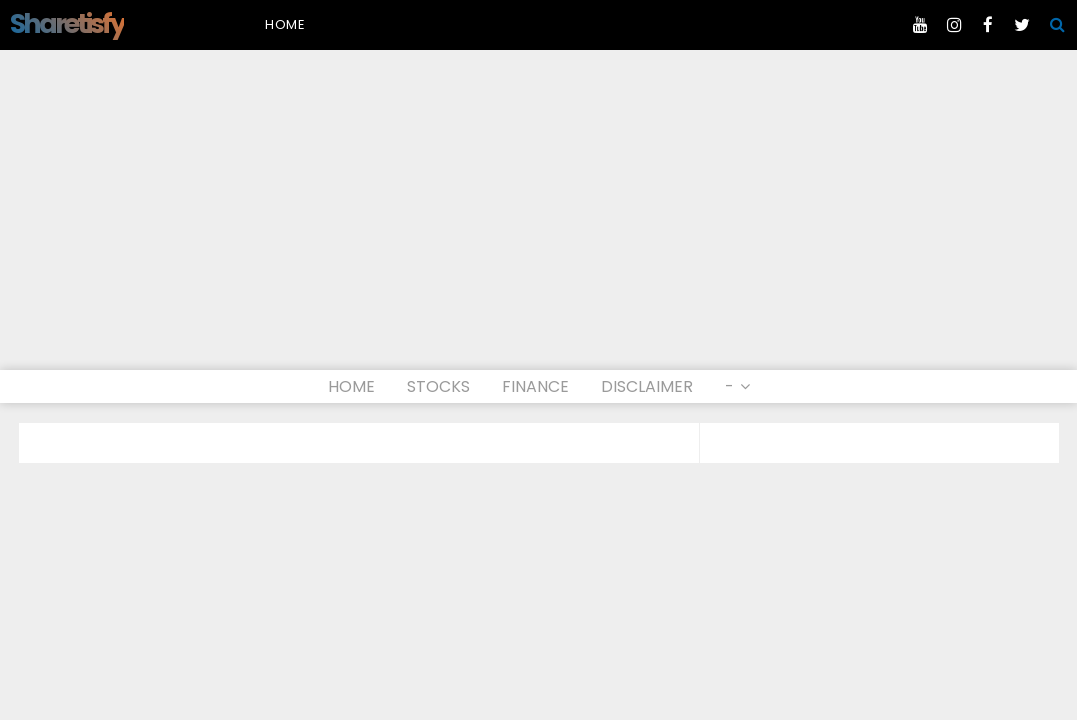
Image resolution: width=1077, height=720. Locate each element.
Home (285, 24)
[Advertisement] (538, 220)
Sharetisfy (67, 23)
